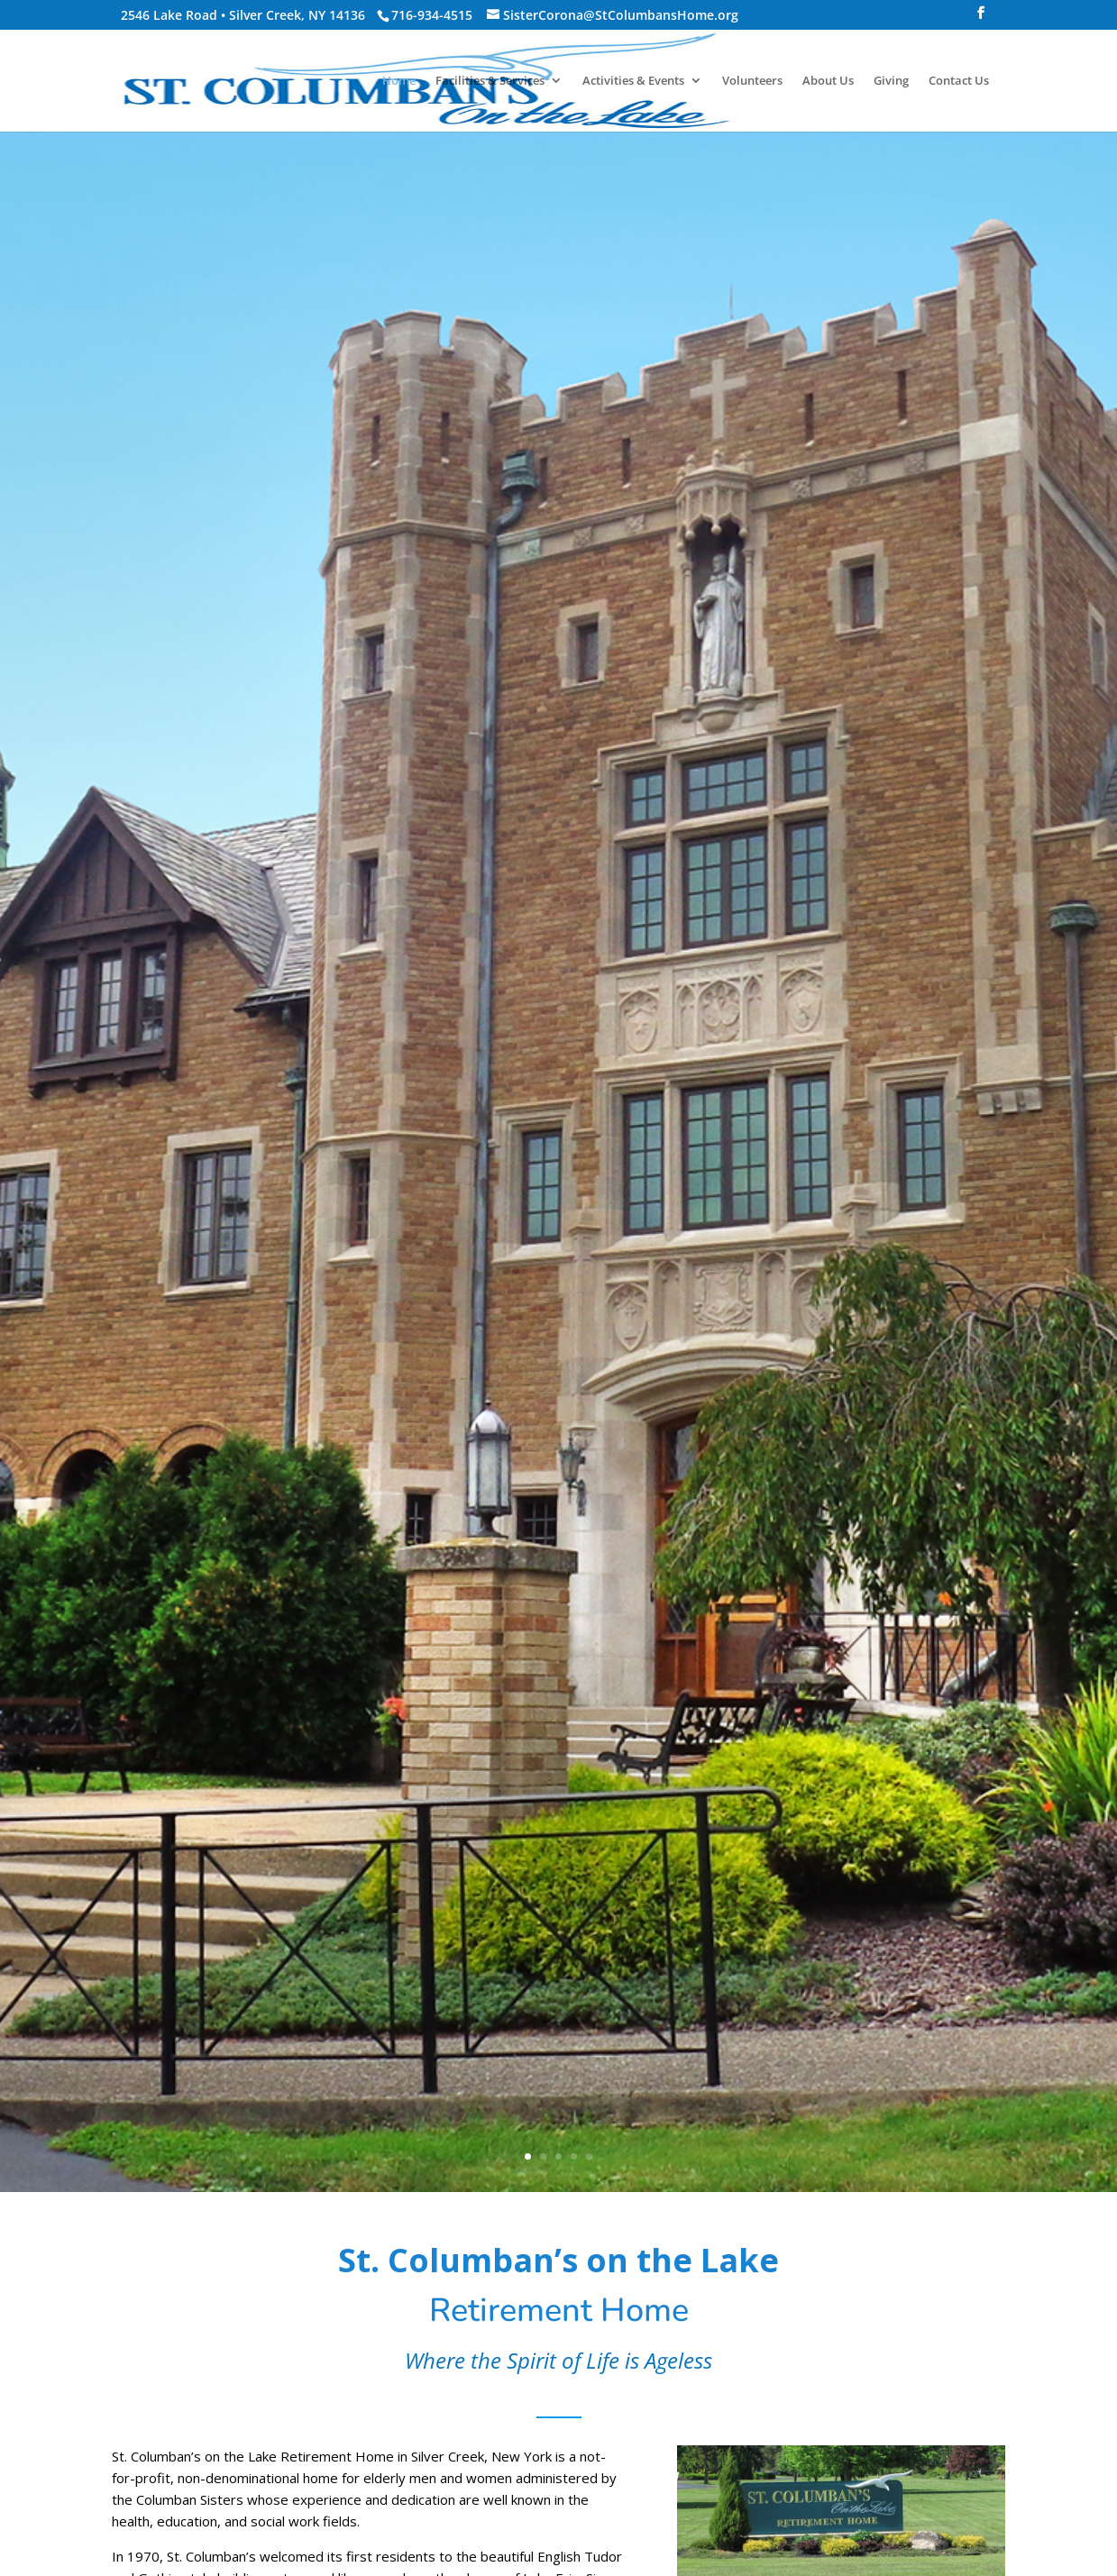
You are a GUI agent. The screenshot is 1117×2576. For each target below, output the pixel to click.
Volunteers (752, 81)
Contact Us (959, 81)
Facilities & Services (490, 81)
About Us (828, 81)
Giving (891, 81)
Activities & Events (633, 81)
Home (399, 81)
